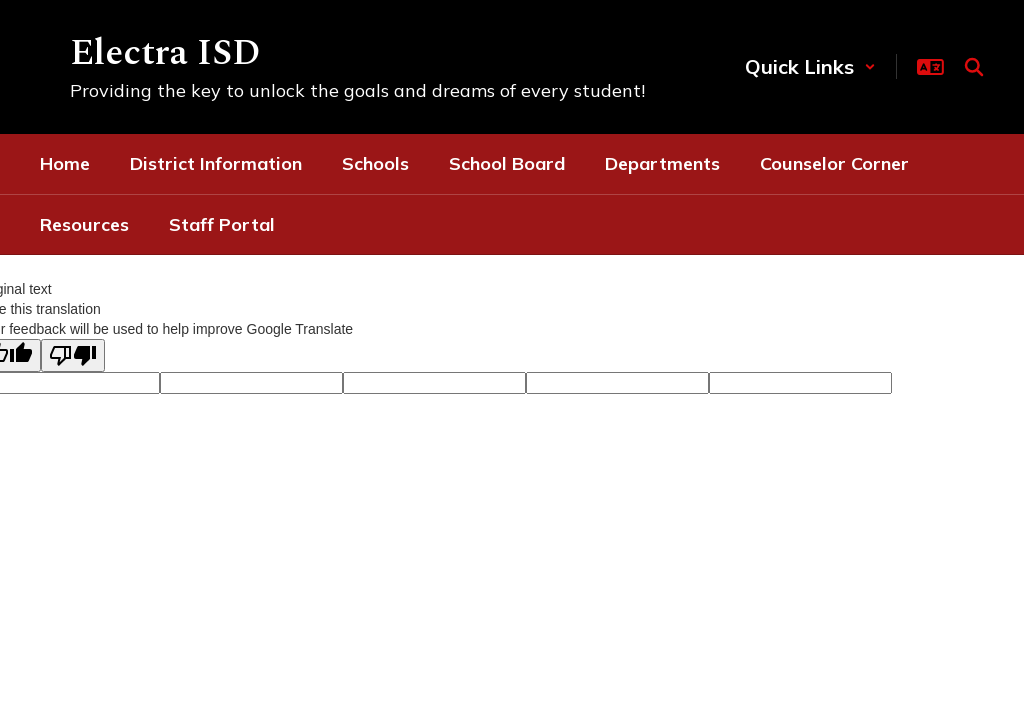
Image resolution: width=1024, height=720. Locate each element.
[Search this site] (974, 67)
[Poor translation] (73, 355)
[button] (810, 66)
